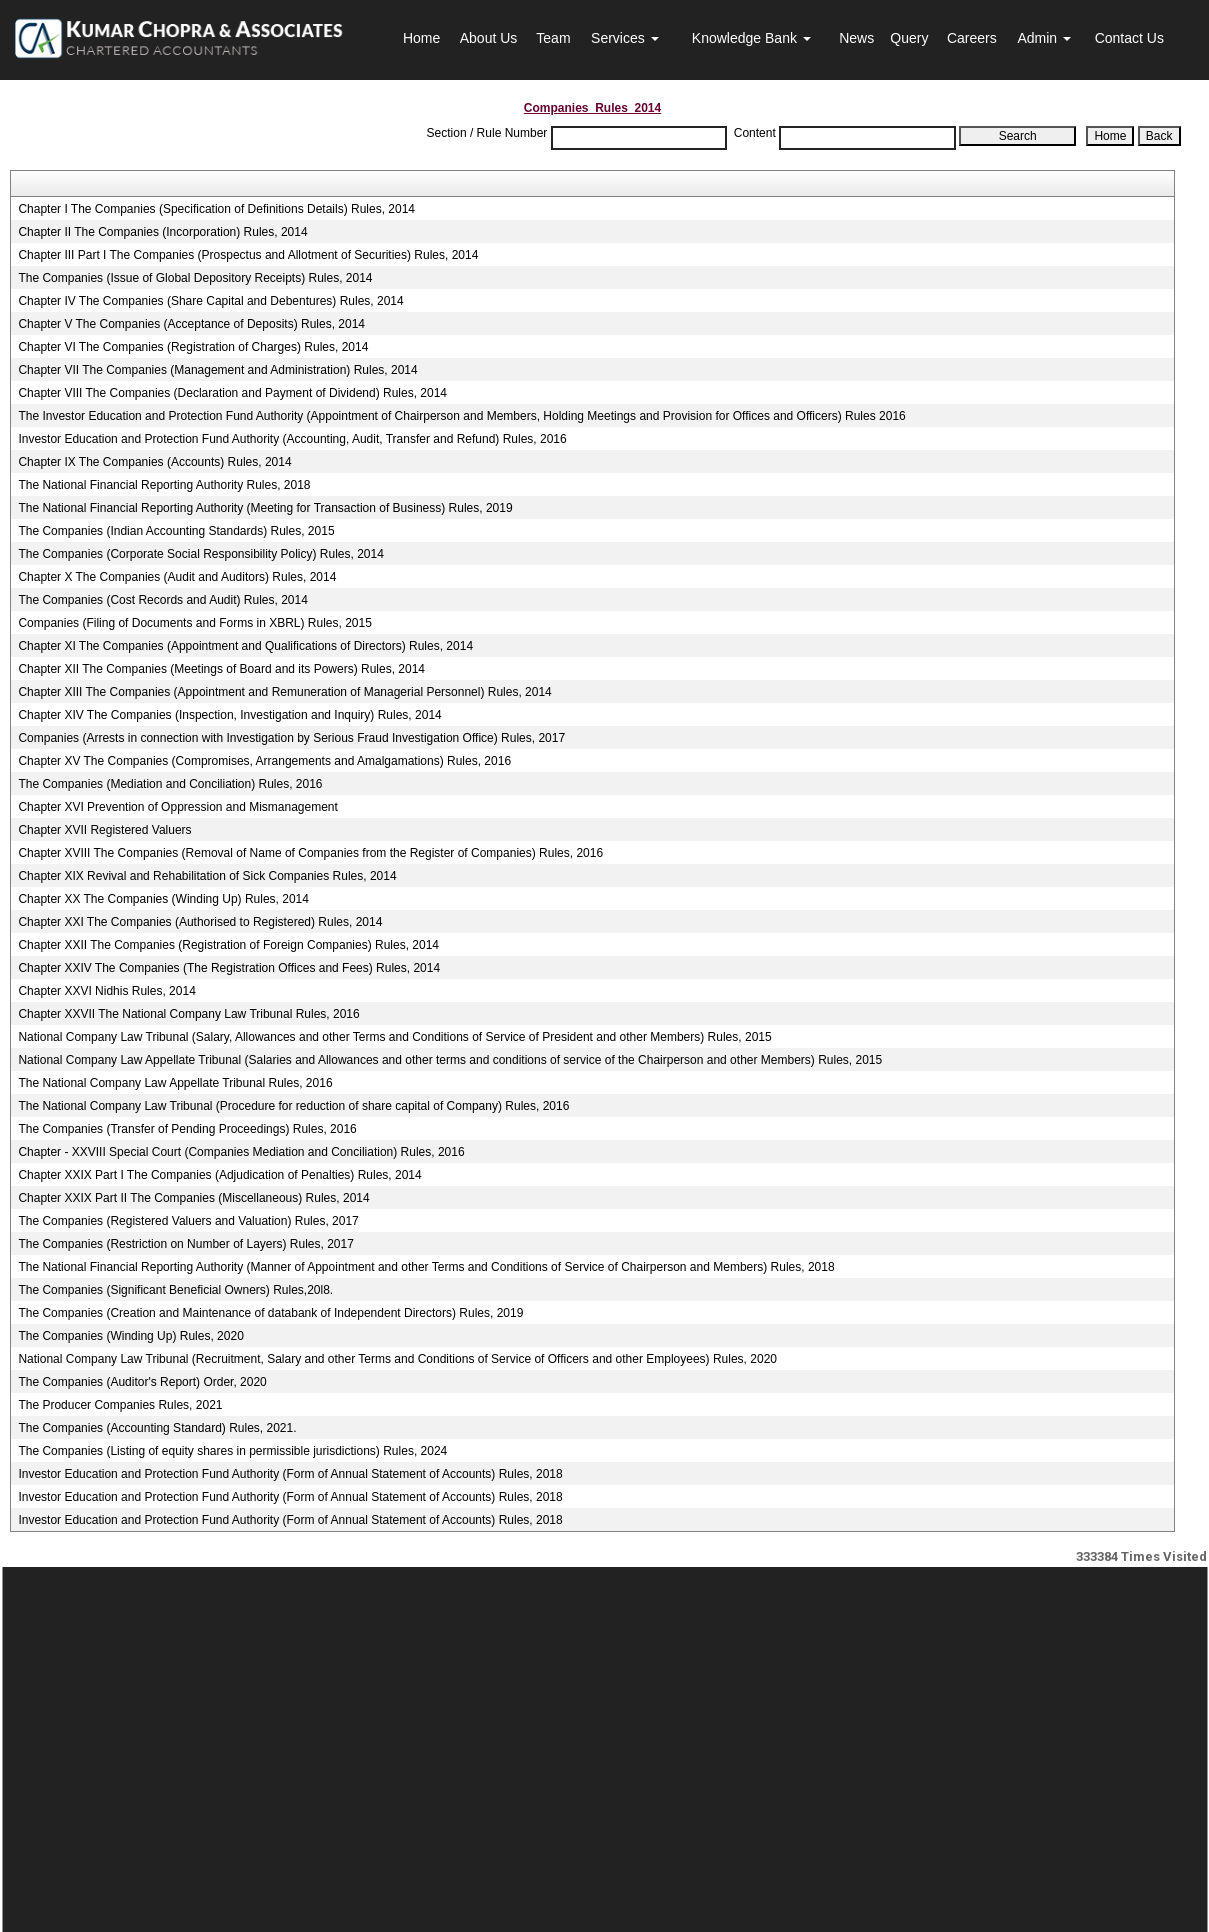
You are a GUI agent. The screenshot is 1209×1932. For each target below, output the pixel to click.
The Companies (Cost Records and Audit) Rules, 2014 (162, 600)
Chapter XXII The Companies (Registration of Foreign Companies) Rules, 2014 (228, 945)
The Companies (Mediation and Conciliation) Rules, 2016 (170, 784)
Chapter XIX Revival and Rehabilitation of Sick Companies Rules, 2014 (207, 876)
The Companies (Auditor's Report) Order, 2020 (142, 1382)
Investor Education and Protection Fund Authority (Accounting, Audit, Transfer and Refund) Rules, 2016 (292, 439)
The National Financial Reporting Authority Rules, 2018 (164, 485)
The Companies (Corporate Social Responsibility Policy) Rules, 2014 (201, 554)
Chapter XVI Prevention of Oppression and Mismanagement (178, 807)
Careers (972, 38)
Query (909, 38)
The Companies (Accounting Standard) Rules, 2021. (157, 1428)
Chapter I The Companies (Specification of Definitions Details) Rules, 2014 (216, 209)
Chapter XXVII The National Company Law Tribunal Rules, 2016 (188, 1014)
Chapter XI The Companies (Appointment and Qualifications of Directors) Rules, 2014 (245, 646)
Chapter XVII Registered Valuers (104, 830)
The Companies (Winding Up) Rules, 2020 (130, 1336)
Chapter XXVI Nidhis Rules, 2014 (106, 991)
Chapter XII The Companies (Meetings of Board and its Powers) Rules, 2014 (221, 669)
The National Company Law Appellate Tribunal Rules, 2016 (175, 1083)
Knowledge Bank (751, 38)
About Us (489, 38)
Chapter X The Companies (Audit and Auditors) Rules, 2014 (177, 577)
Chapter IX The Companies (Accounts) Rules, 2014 (154, 462)
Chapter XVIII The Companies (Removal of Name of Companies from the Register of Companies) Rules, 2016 (310, 853)
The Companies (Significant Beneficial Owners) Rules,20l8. (175, 1290)
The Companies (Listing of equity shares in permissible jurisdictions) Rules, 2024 (232, 1451)
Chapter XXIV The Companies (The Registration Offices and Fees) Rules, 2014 (229, 968)
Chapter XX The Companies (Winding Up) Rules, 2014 (163, 899)
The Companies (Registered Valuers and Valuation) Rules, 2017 (188, 1221)
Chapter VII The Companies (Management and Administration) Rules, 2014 (217, 370)
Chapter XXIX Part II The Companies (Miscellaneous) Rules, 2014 (193, 1198)
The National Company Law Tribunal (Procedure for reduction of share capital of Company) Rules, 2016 (293, 1106)
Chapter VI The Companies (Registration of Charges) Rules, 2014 (193, 347)
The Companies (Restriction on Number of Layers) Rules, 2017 (185, 1244)
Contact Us (1129, 38)
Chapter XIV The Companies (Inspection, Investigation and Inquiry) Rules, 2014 (229, 715)
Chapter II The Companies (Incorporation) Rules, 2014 (162, 232)
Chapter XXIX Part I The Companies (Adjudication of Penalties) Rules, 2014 (219, 1175)
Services (625, 38)
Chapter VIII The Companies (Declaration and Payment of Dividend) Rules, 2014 (232, 393)
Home (421, 38)
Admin (1044, 38)
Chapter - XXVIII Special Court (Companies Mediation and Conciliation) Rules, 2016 (241, 1152)
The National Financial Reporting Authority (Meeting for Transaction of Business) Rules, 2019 (265, 508)
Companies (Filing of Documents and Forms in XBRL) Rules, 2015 (194, 623)
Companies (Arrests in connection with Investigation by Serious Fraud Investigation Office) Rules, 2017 (291, 738)
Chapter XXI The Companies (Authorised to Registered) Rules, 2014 (200, 922)
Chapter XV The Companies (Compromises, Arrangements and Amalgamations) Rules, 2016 (264, 761)
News (856, 38)
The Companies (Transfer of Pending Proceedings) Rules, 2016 (187, 1129)
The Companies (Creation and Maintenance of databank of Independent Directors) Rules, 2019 (270, 1313)
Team (553, 38)
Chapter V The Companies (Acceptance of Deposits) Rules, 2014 (191, 324)
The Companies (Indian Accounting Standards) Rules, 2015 (176, 531)
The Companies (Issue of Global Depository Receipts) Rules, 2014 (195, 278)
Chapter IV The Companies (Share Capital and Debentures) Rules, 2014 (210, 301)
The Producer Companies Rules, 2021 (120, 1405)
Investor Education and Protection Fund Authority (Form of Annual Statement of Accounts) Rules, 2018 (290, 1474)
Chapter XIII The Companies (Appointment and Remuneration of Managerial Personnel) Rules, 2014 (284, 692)
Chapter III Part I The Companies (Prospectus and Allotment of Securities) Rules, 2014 (248, 255)
